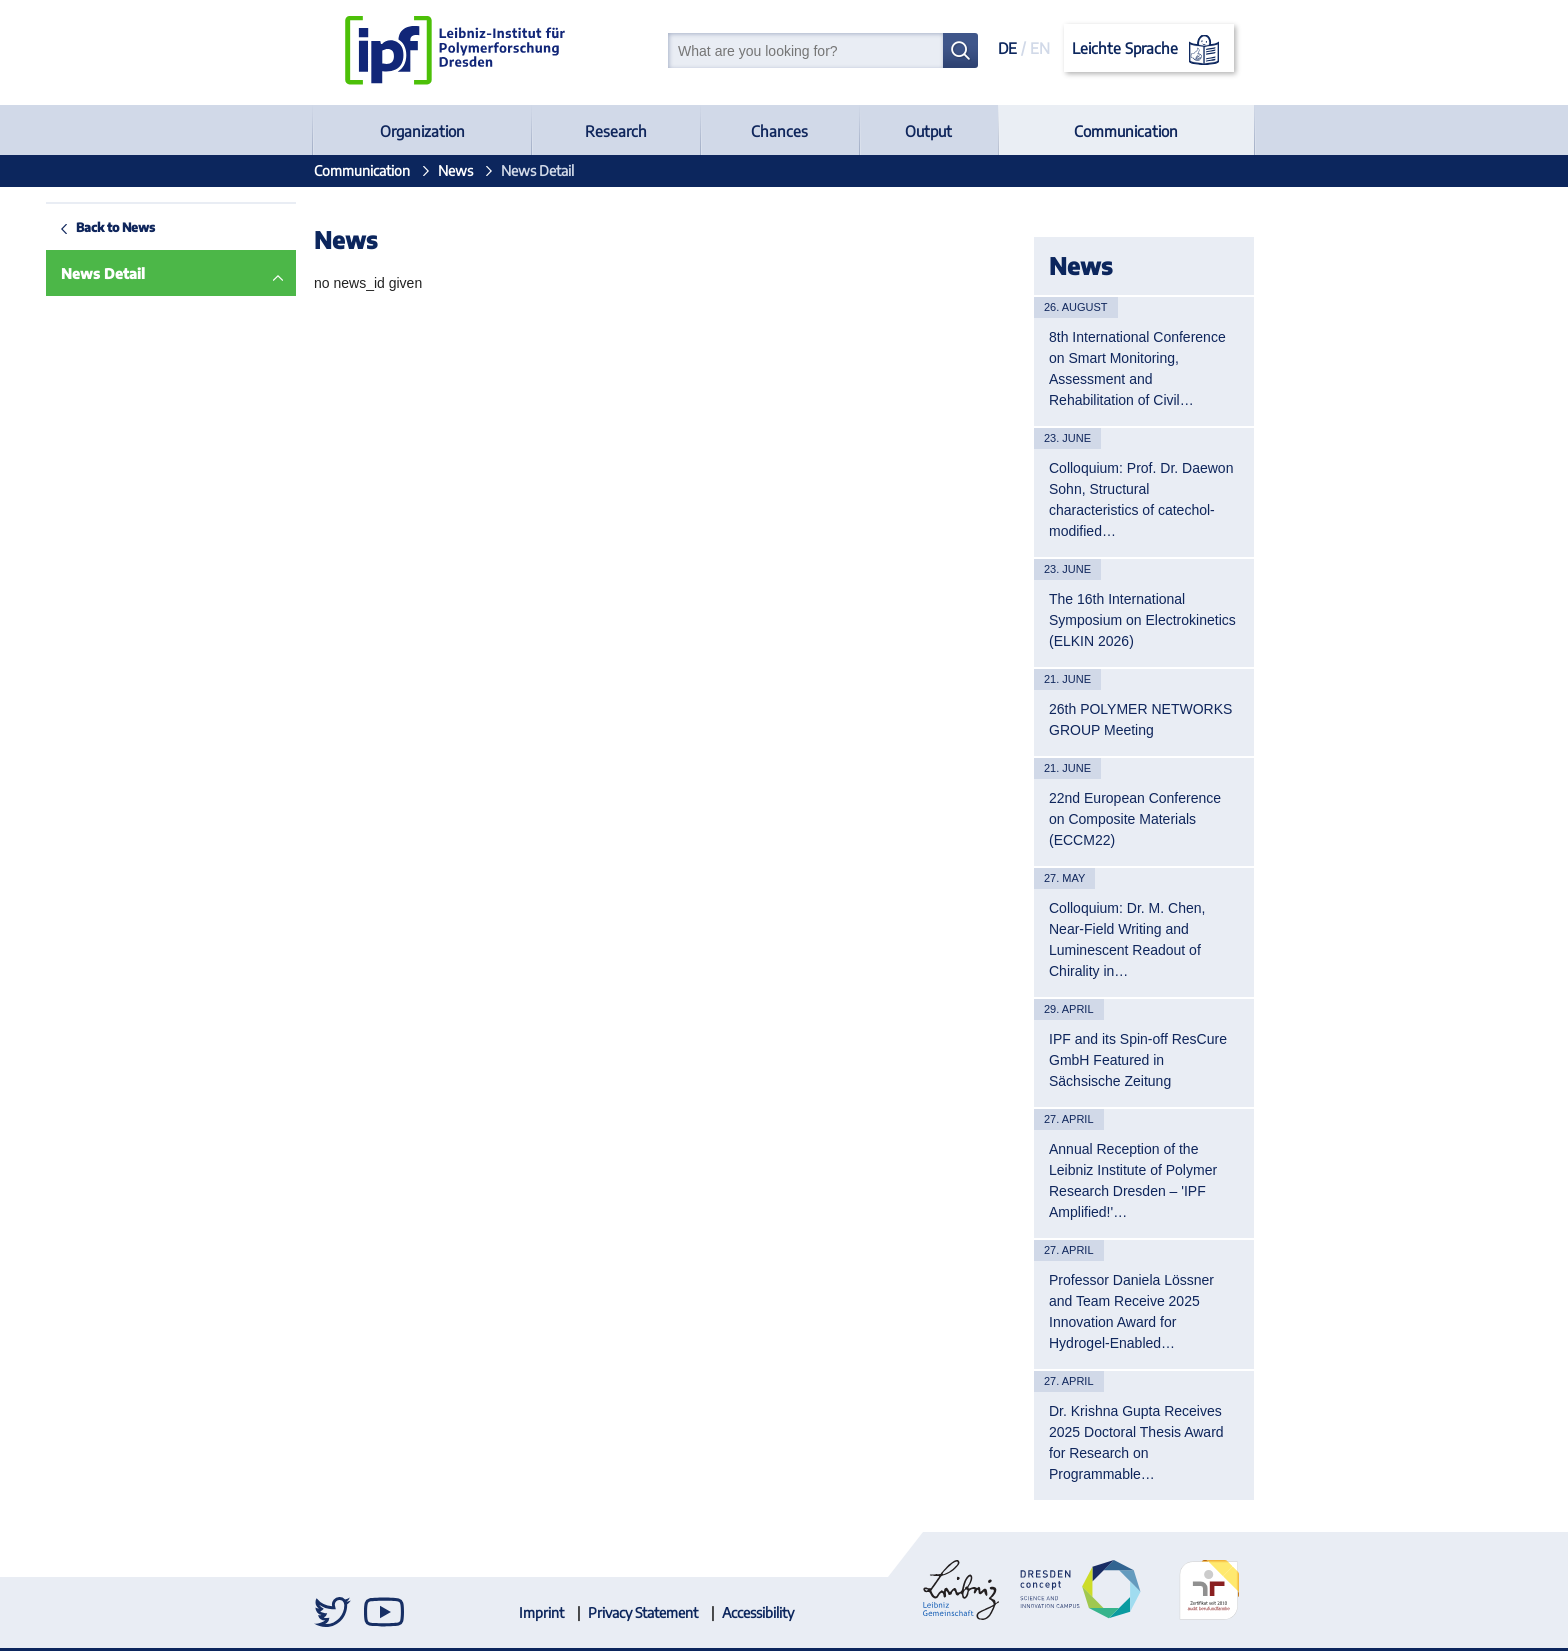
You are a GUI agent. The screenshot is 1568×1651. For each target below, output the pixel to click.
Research (616, 131)
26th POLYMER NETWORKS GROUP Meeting (1140, 719)
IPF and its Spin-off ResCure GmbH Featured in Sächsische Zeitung (1138, 1060)
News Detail (57, 273)
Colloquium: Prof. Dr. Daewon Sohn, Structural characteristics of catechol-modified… (1141, 499)
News (455, 170)
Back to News (69, 227)
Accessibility (758, 1612)
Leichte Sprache (1149, 50)
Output (928, 131)
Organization (422, 131)
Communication (1126, 131)
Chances (779, 131)
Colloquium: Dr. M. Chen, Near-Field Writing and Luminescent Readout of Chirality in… (1127, 939)
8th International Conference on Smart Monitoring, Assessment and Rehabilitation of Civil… (1137, 368)
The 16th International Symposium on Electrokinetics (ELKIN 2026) (1142, 620)
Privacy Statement (643, 1612)
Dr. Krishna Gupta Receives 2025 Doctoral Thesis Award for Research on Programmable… (1136, 1442)
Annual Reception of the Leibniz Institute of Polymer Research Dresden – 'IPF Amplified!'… (1133, 1180)
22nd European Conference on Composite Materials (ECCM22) (1135, 819)
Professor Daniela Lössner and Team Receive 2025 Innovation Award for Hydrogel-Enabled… (1131, 1311)
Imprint (541, 1612)
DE (1007, 48)
